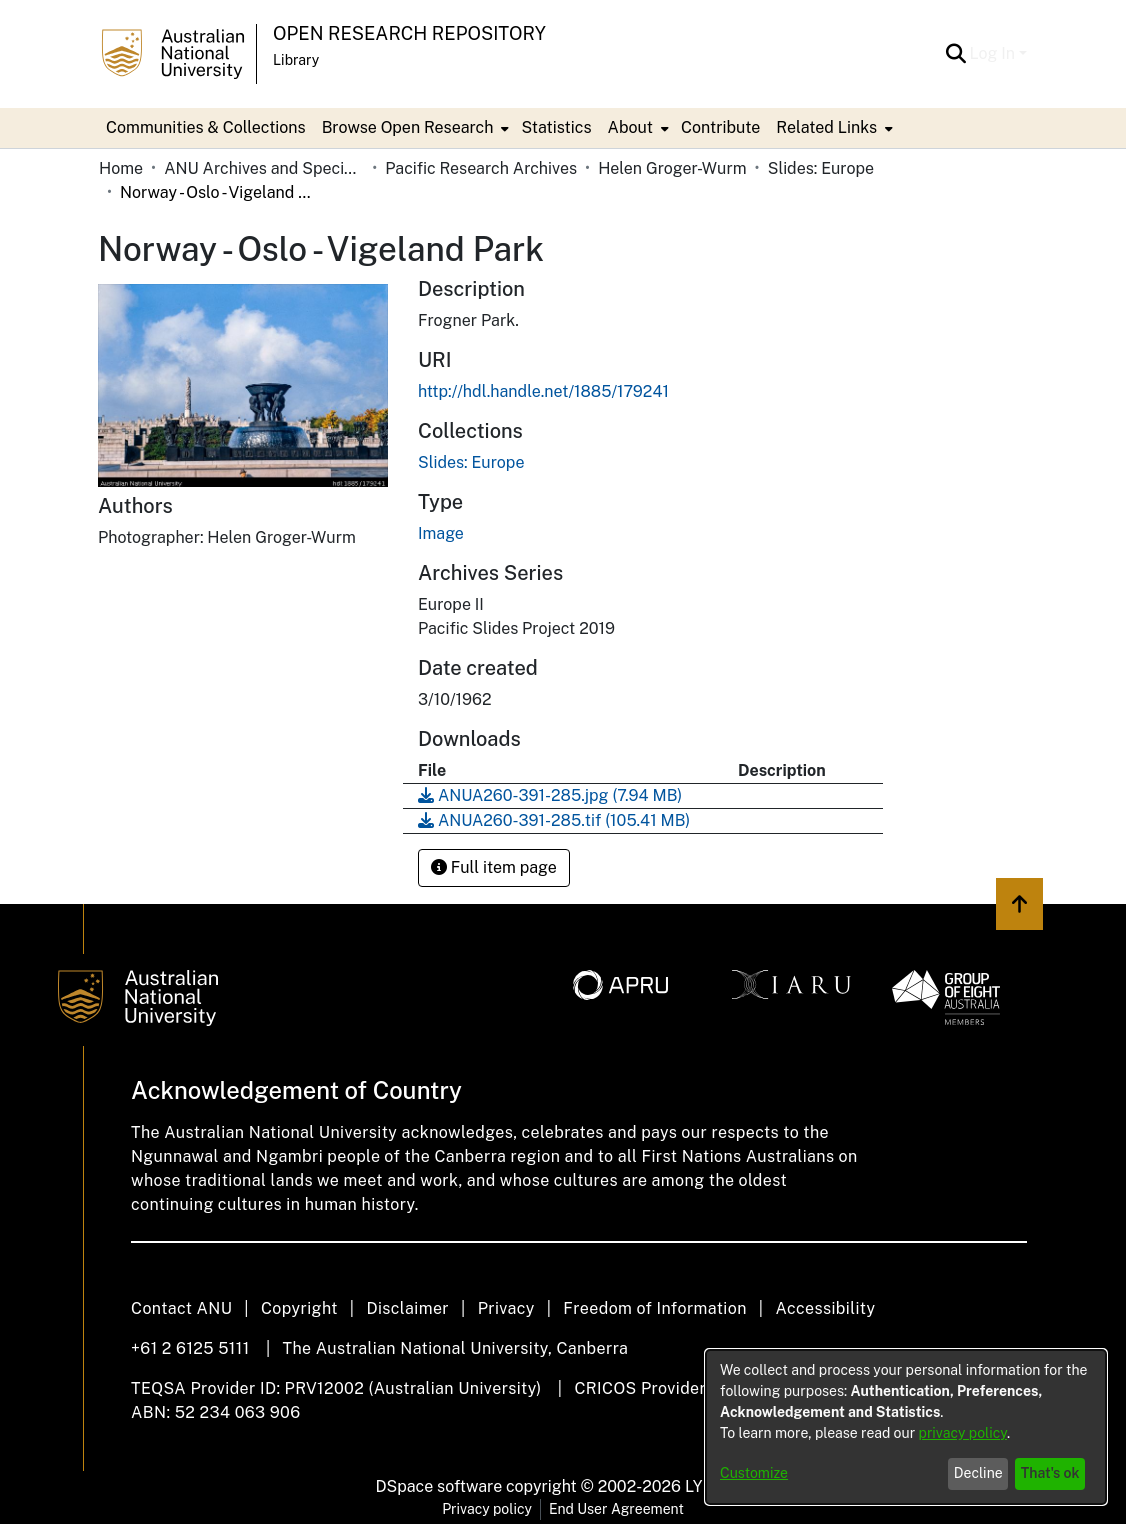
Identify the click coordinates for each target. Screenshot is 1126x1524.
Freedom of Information (654, 1308)
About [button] (630, 127)
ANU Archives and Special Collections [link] (264, 168)
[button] (956, 54)
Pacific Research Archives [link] (481, 168)
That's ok (1050, 1473)
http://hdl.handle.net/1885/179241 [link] (543, 391)
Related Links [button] (826, 127)
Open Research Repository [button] (409, 33)
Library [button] (296, 60)
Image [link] (441, 533)
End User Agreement (616, 1509)
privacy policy (963, 1433)
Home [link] (121, 168)
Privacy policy (487, 1509)
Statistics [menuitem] (556, 127)
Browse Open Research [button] (408, 127)
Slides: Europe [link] (821, 168)
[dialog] (906, 1427)
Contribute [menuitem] (720, 127)
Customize (754, 1473)
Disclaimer (407, 1308)
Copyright (299, 1308)
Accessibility (825, 1308)
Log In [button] (994, 53)
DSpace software (439, 1486)
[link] (471, 462)
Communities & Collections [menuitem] (206, 127)
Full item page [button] (494, 867)
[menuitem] (414, 128)
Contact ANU (181, 1308)
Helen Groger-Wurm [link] (672, 168)
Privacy (506, 1308)
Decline (978, 1473)
